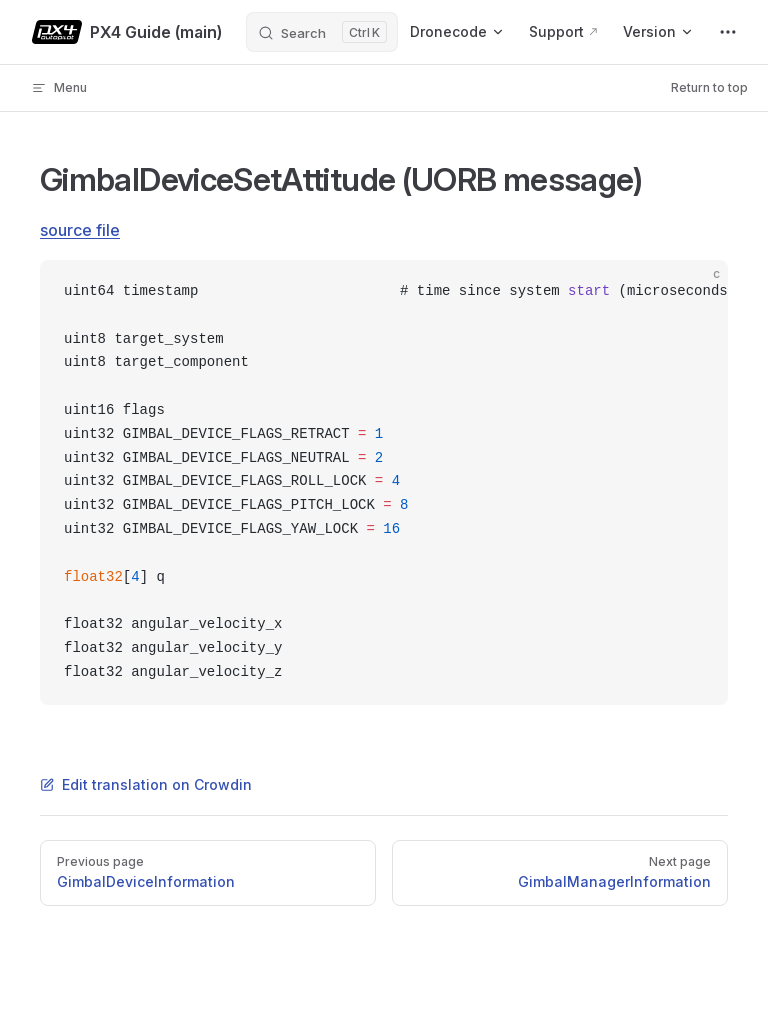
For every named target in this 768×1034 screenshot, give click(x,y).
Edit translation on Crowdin (146, 784)
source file (80, 230)
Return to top (709, 87)
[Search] (322, 32)
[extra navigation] (728, 32)
